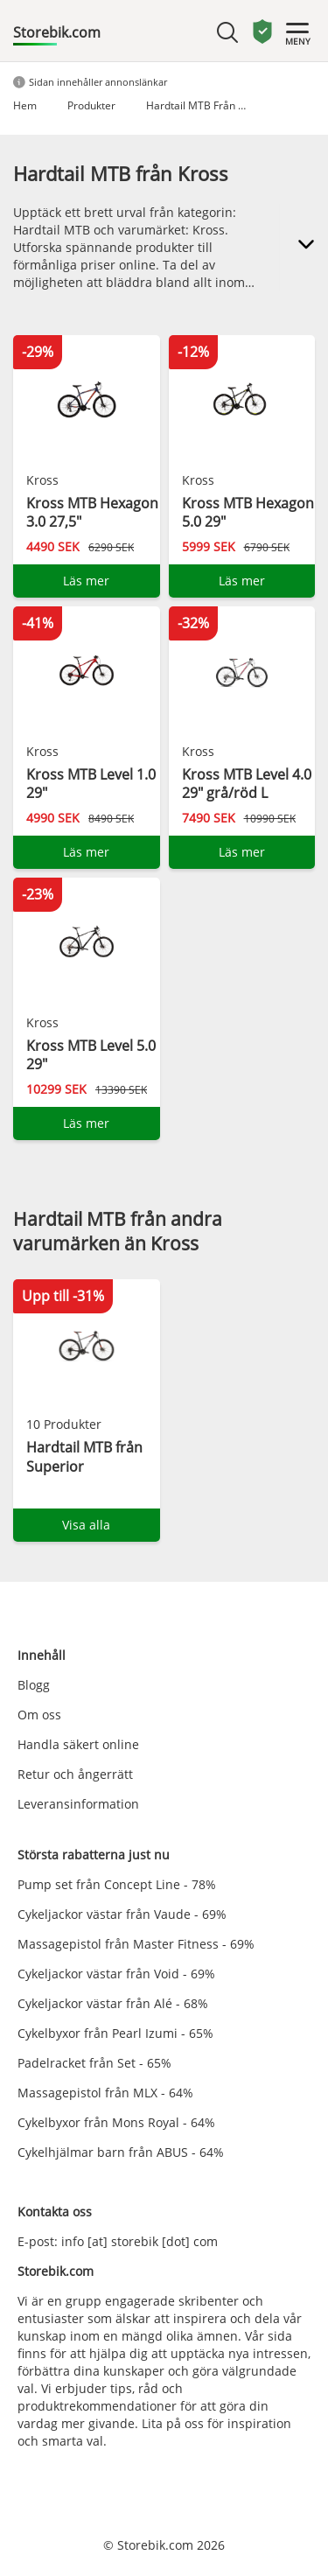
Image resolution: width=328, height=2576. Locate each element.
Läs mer (86, 580)
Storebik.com (57, 32)
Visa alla (86, 1524)
